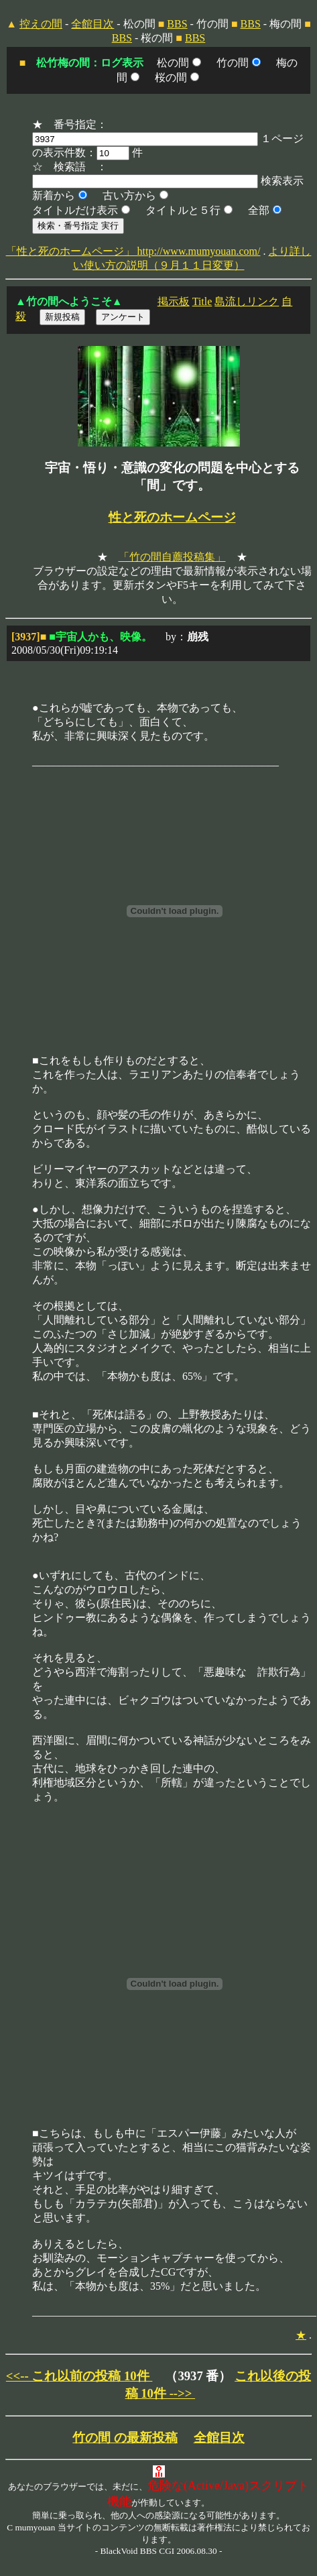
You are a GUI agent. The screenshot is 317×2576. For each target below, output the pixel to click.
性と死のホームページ (172, 517)
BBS (177, 24)
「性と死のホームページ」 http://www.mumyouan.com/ (133, 251)
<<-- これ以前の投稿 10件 (79, 2376)
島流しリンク (246, 301)
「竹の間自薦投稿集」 (172, 557)
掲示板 (173, 301)
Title (202, 301)
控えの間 (40, 24)
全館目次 (92, 24)
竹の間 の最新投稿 (125, 2438)
